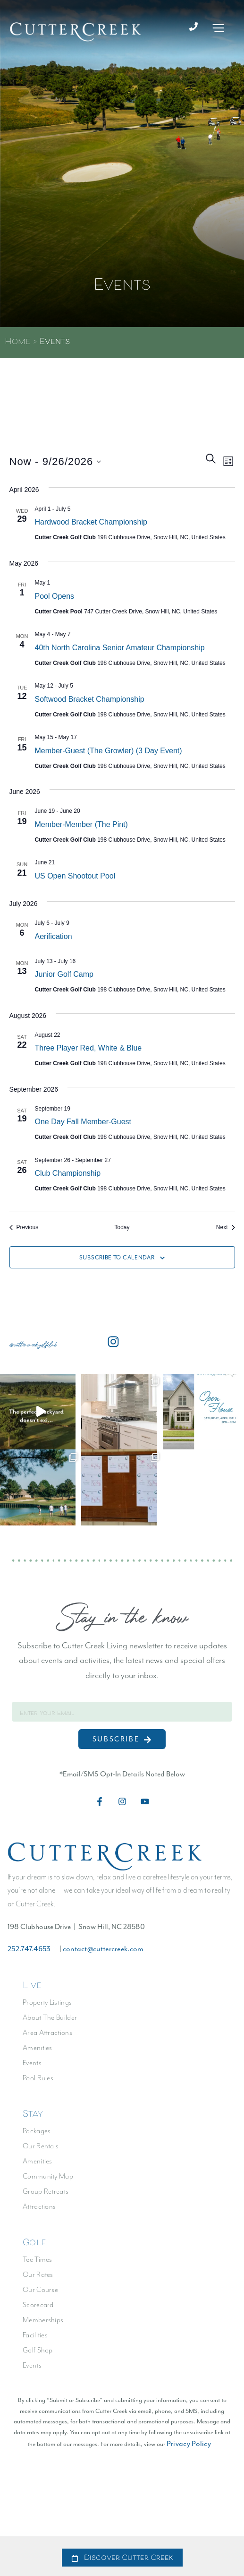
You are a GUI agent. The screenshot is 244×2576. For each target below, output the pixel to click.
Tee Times (37, 2263)
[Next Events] (225, 1232)
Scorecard (38, 2309)
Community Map (48, 2180)
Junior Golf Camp (64, 979)
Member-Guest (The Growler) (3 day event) (108, 755)
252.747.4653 (29, 1953)
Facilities (35, 2339)
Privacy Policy (189, 2448)
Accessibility (58, 2522)
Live (32, 1990)
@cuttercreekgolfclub (33, 1349)
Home (17, 347)
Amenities (37, 2052)
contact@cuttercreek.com (103, 1953)
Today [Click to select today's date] (121, 1232)
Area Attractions (47, 2037)
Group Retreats (45, 2195)
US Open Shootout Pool (75, 881)
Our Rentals (41, 2150)
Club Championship (68, 1178)
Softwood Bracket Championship (89, 704)
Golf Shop (38, 2354)
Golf (34, 2247)
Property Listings (47, 2006)
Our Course (40, 2294)
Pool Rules (38, 2082)
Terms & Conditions (168, 2522)
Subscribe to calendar (117, 1262)
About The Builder (50, 2021)
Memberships (43, 2324)
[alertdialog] (122, 2556)
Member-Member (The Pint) (81, 829)
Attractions (39, 2210)
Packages (36, 2135)
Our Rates (38, 2278)
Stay (33, 2119)
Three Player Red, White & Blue (88, 1053)
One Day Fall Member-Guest (83, 1126)
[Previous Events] (24, 1232)
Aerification (53, 941)
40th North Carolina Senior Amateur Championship (120, 652)
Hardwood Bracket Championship (91, 527)
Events (32, 2067)
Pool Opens (55, 600)
